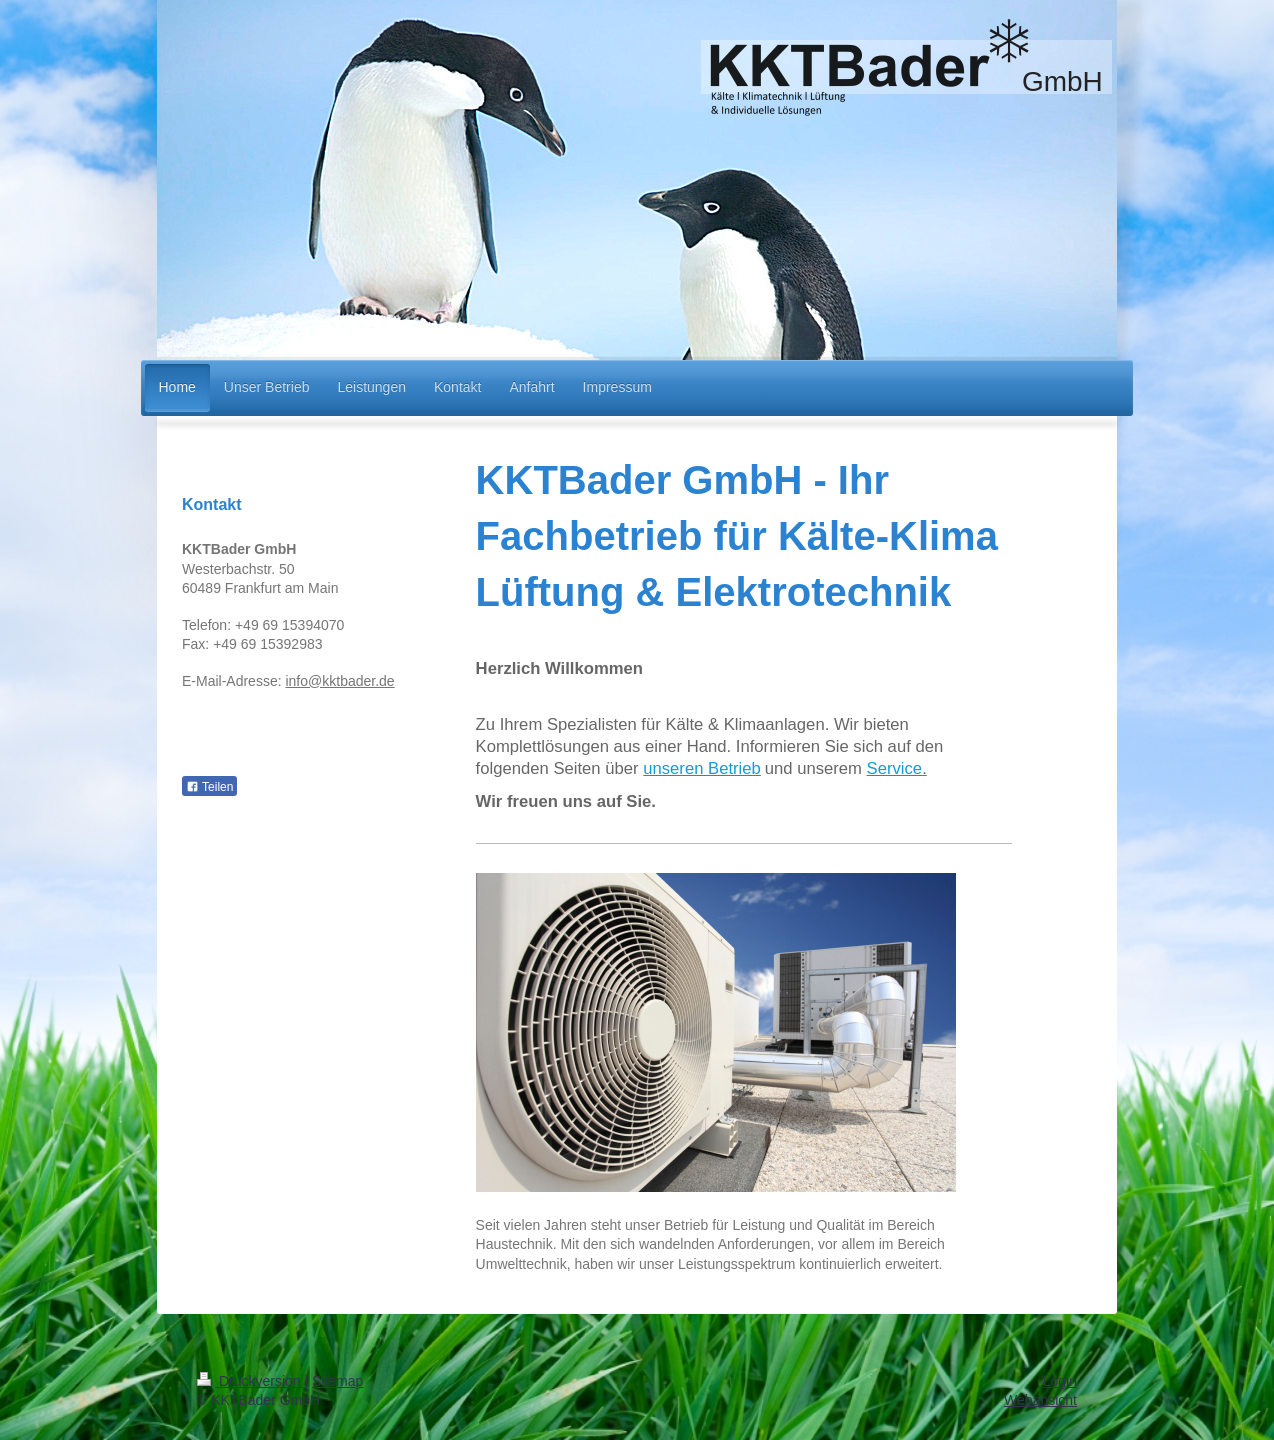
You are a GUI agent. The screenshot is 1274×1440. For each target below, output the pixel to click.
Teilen (209, 787)
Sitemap (337, 1380)
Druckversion (250, 1380)
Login (1060, 1380)
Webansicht (1040, 1399)
